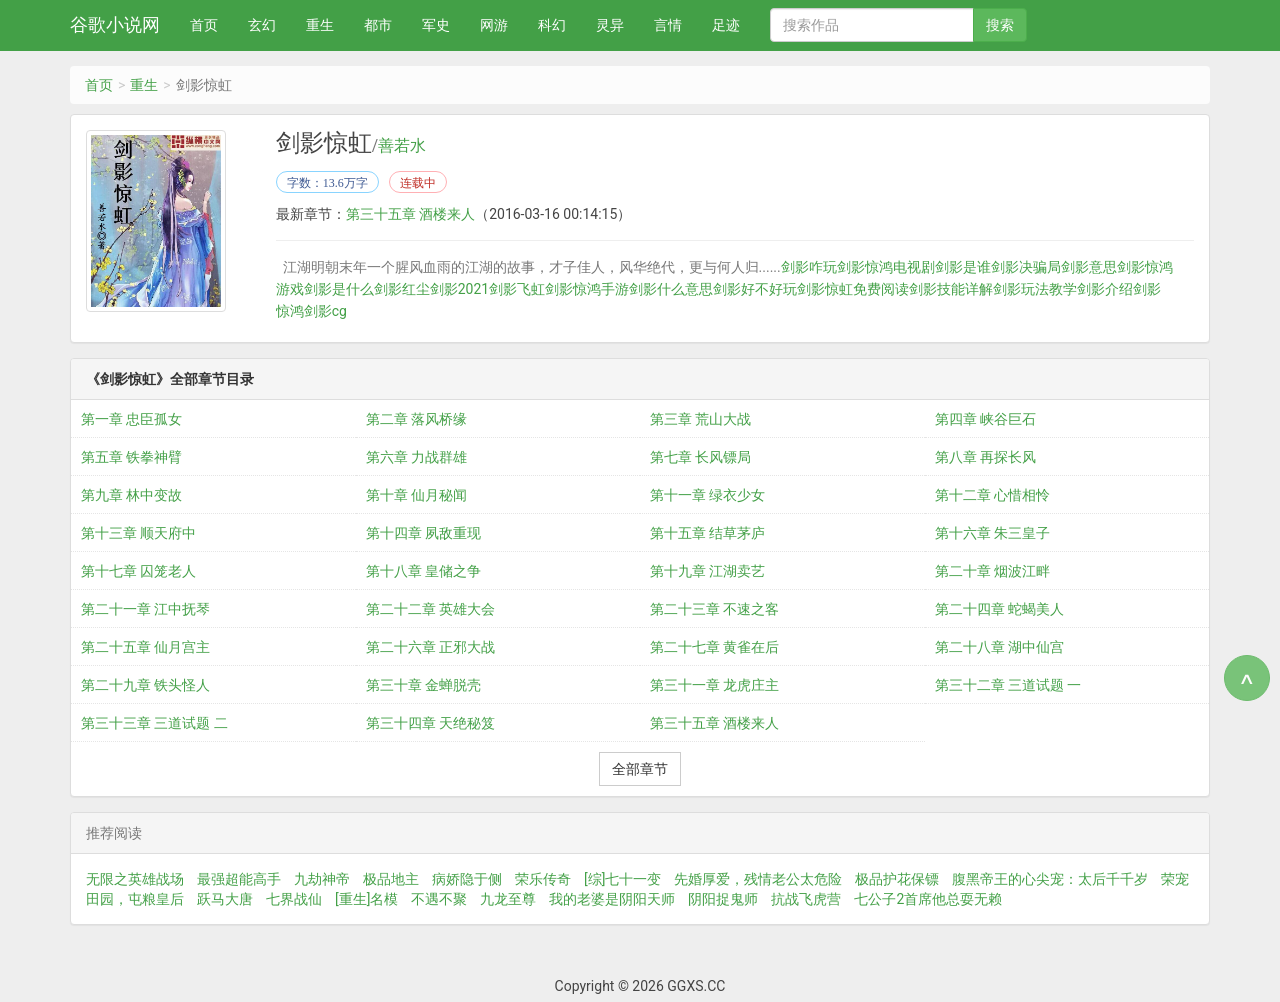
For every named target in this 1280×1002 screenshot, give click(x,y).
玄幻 (262, 25)
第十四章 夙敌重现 (423, 533)
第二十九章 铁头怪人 (145, 685)
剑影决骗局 (1026, 267)
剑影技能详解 (951, 289)
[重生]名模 (366, 899)
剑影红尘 (402, 289)
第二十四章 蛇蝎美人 (999, 609)
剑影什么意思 (671, 289)
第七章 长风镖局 (700, 457)
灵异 (610, 25)
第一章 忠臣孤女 (131, 419)
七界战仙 (294, 899)
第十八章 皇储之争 (423, 571)
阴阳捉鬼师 (723, 899)
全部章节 (640, 769)
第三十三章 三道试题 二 (154, 723)
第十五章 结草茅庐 (707, 533)
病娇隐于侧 (467, 879)
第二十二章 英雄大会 (430, 609)
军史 (436, 25)
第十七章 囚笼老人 (138, 571)
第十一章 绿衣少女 (707, 495)
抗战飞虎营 (806, 899)
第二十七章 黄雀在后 (714, 647)
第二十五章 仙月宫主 (145, 647)
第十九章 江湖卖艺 (707, 571)
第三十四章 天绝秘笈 (430, 723)
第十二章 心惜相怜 (992, 495)
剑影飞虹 (517, 289)
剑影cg (325, 311)
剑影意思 (1089, 267)
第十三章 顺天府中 (138, 533)
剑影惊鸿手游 (587, 289)
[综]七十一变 (622, 879)
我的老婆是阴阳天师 (612, 899)
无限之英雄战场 (135, 879)
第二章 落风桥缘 (416, 419)
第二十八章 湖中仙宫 (999, 647)
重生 (320, 25)
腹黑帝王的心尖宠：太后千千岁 (1050, 879)
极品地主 (391, 879)
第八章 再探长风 (985, 457)
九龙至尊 (508, 899)
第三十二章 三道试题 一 (1008, 685)
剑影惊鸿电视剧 (886, 267)
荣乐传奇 (543, 879)
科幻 (552, 25)
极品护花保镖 (897, 879)
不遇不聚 (439, 899)
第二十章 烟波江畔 (992, 571)
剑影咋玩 (809, 267)
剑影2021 (459, 289)
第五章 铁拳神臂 (131, 457)
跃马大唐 (225, 899)
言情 (668, 25)
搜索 (1000, 25)
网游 (494, 25)
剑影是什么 (339, 289)
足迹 (726, 25)
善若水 (402, 146)
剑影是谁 (963, 267)
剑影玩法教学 (1035, 289)
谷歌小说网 (115, 24)
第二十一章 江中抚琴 (145, 609)
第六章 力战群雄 (416, 457)
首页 (204, 25)
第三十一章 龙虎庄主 (714, 685)
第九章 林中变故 (131, 495)
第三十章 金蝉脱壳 (423, 685)
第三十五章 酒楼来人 (410, 214)
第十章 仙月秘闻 (416, 495)
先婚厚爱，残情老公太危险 (758, 879)
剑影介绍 (1105, 289)
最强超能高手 (239, 879)
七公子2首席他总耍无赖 (928, 899)
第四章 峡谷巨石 (985, 419)
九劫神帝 (322, 879)
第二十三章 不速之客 (714, 609)
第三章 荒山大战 (700, 419)
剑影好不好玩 (755, 289)
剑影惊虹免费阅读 (853, 289)
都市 (378, 25)
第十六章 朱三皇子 (992, 533)
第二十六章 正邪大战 (430, 647)
